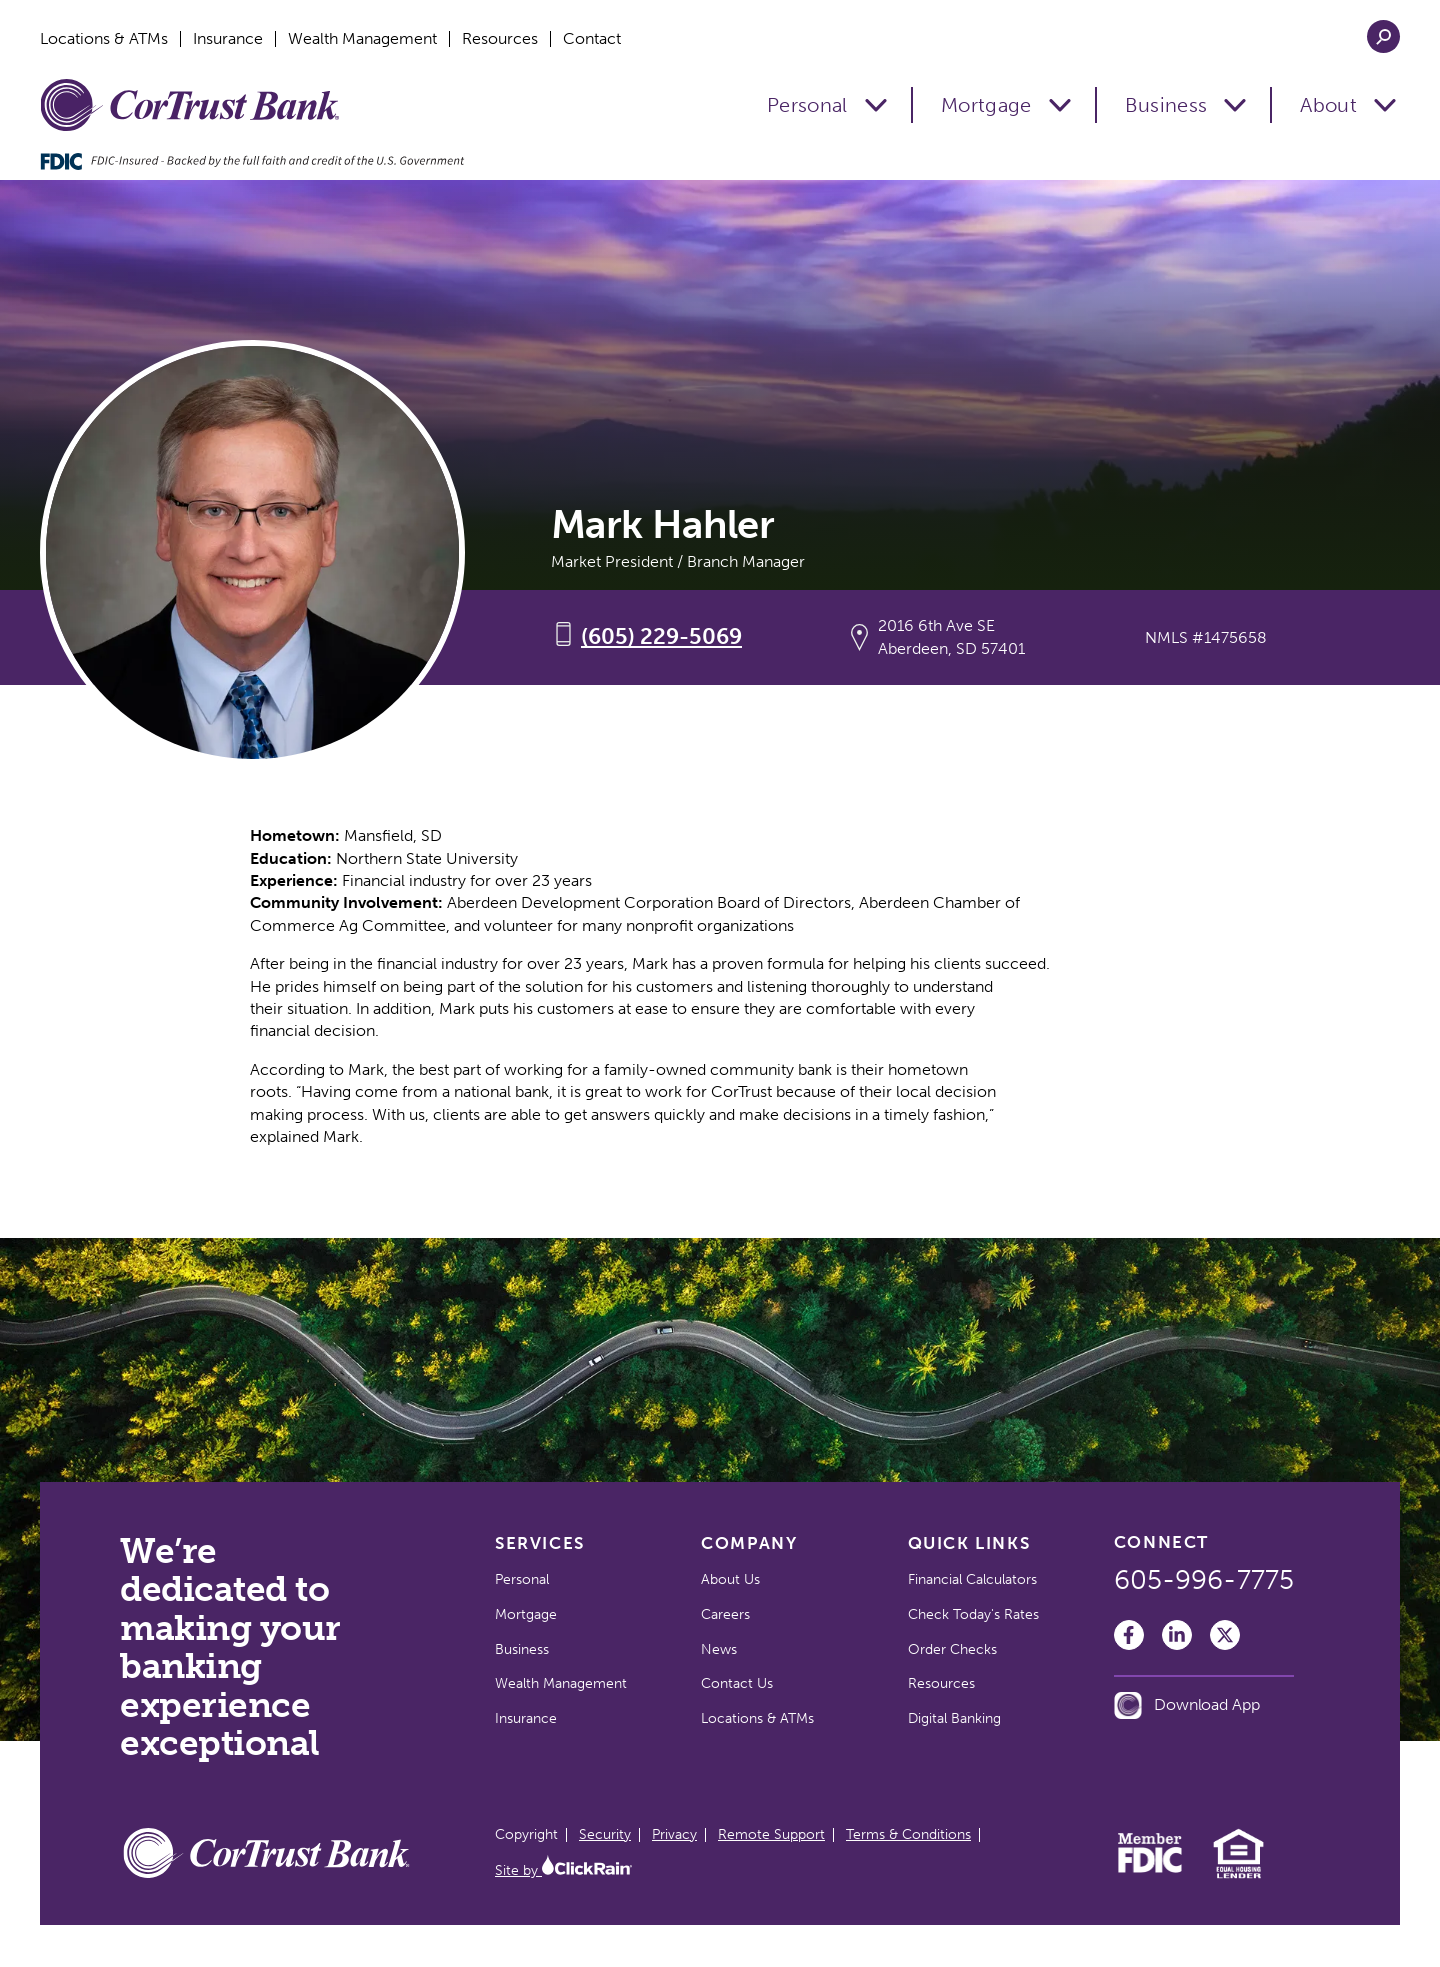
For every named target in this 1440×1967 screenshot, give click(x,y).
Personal (807, 105)
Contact (592, 39)
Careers (725, 1614)
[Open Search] (1383, 36)
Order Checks (952, 1649)
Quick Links (969, 1543)
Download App (1187, 1705)
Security (605, 1834)
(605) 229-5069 (661, 636)
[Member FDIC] (1150, 1867)
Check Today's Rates (973, 1614)
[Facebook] (1129, 1635)
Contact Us (737, 1683)
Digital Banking (954, 1718)
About (1328, 105)
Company (749, 1543)
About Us (730, 1579)
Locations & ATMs (104, 39)
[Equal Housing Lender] (1238, 1875)
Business (1166, 105)
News (719, 1649)
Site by (563, 1870)
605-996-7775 (1204, 1580)
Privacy (674, 1834)
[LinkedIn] (1177, 1635)
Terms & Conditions (908, 1834)
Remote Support (771, 1834)
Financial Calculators (972, 1579)
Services (540, 1543)
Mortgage (986, 105)
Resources (500, 39)
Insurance (228, 39)
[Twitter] (1225, 1635)
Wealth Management (362, 39)
